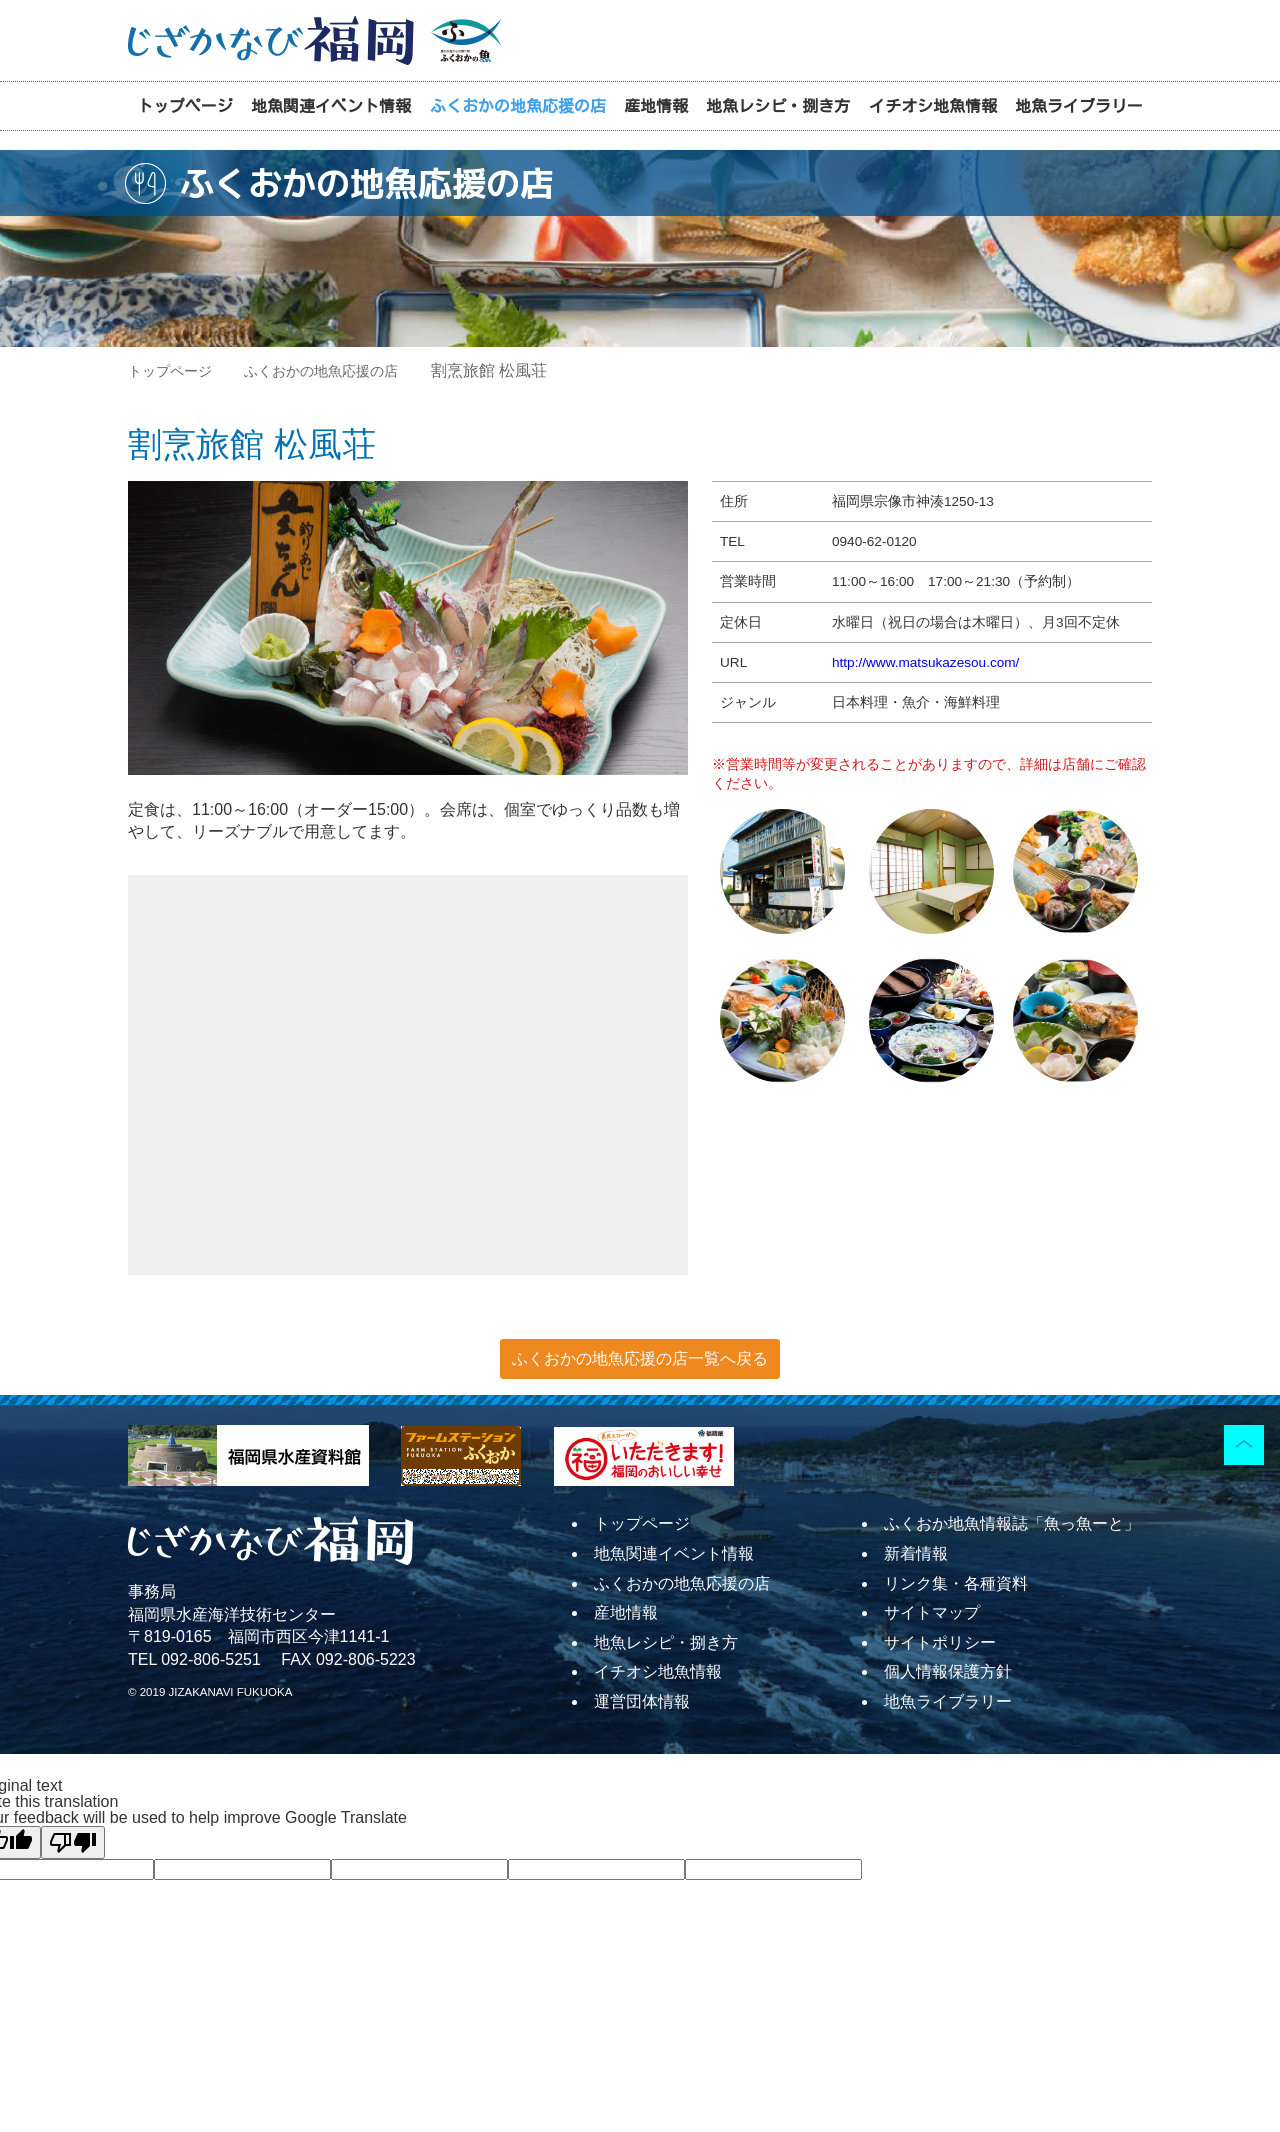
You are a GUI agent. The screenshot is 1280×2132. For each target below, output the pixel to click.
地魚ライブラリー (1079, 106)
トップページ (185, 106)
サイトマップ (932, 1612)
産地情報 (656, 106)
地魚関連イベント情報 (331, 106)
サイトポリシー (940, 1642)
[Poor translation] (73, 1842)
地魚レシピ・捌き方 (778, 106)
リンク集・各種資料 (956, 1583)
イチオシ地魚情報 (933, 106)
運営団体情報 (642, 1701)
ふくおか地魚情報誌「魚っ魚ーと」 (1012, 1523)
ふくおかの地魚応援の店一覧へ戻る (640, 1358)
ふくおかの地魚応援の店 (518, 106)
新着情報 (916, 1553)
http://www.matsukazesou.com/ (925, 662)
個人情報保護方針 (948, 1671)
